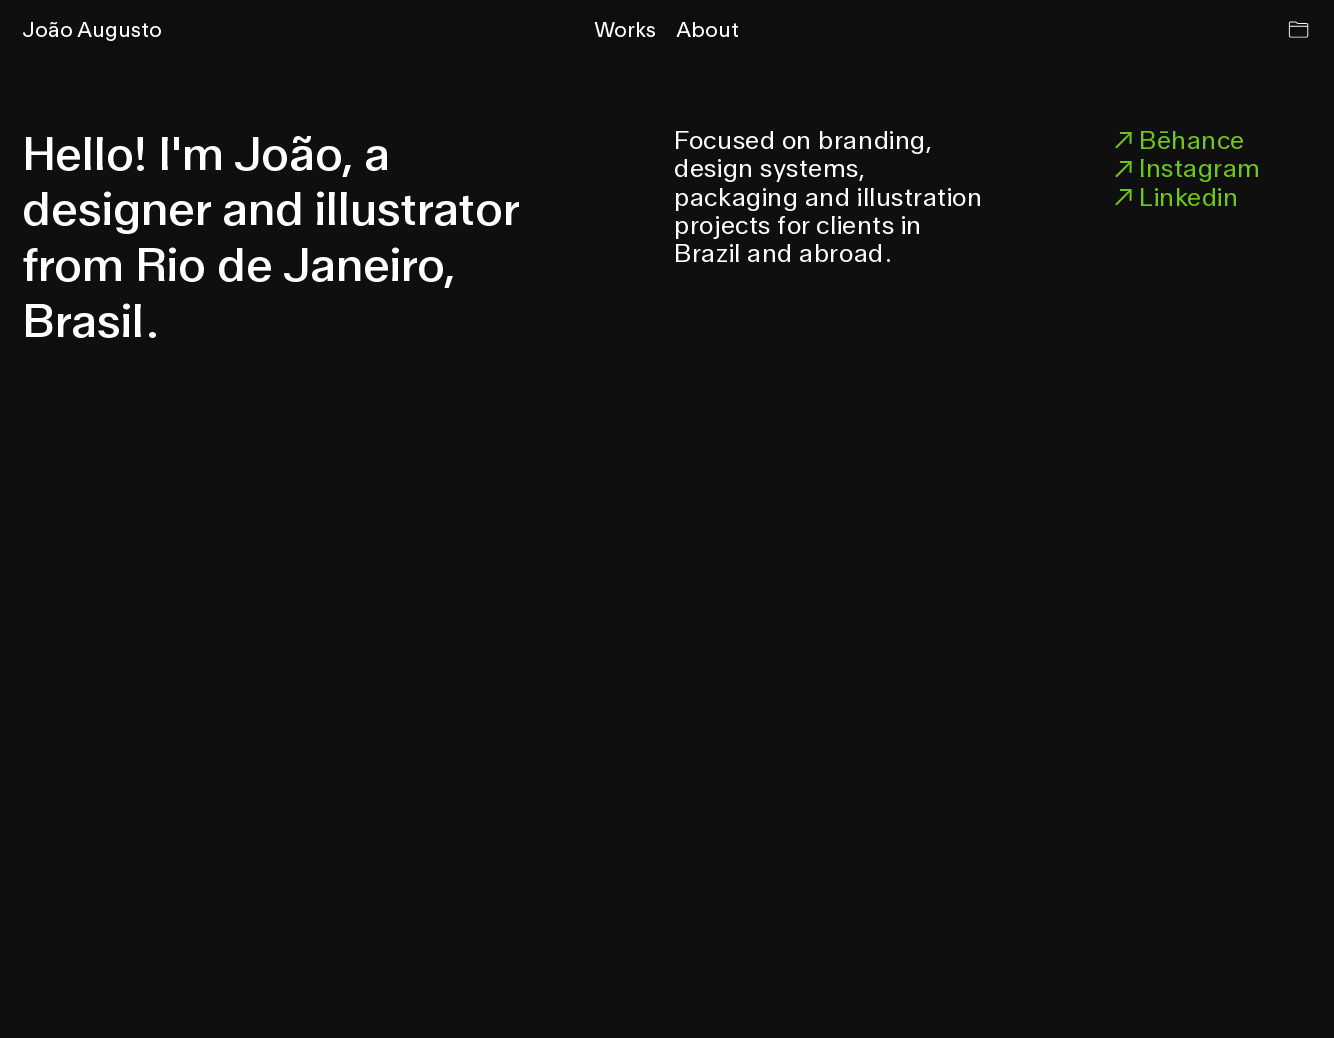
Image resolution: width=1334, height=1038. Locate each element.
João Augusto (92, 29)
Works (625, 29)
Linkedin (1173, 197)
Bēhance (1176, 140)
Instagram (1184, 168)
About (707, 29)
